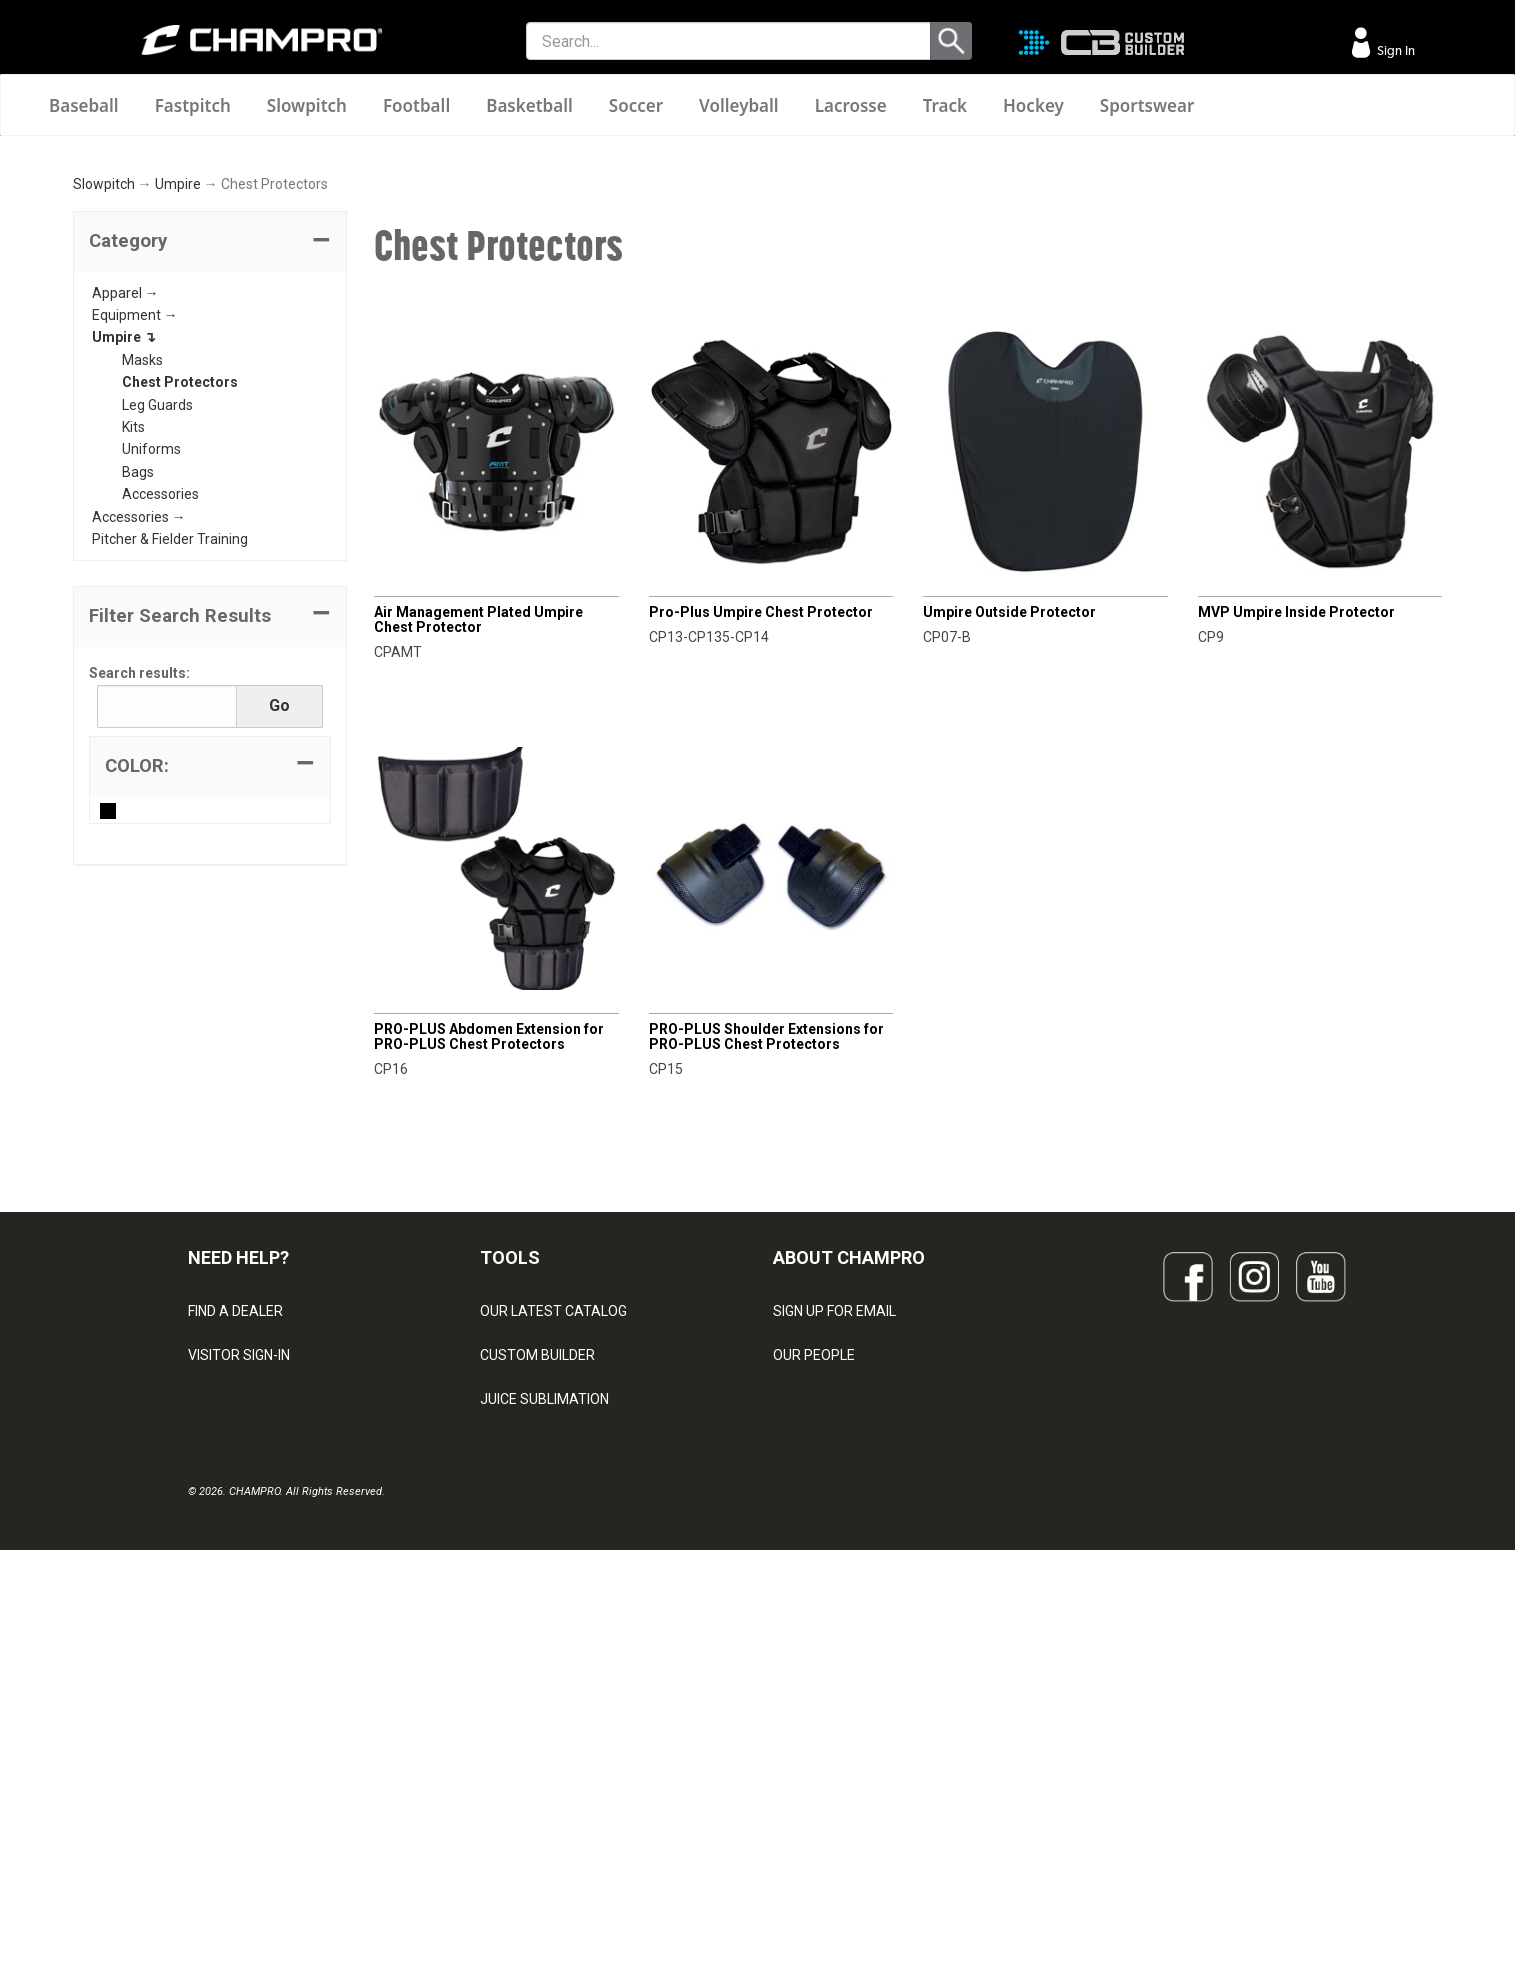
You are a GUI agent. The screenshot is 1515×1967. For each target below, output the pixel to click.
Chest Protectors (180, 636)
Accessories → (139, 770)
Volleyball (739, 105)
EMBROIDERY (523, 1829)
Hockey (1033, 105)
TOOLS (510, 1511)
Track (945, 105)
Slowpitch (307, 105)
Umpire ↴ (124, 591)
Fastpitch (193, 105)
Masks (142, 614)
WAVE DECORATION (543, 1697)
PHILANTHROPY (824, 1697)
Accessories (160, 748)
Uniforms (151, 703)
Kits (133, 681)
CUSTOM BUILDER (537, 1609)
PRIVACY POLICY (241, 1741)
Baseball (84, 105)
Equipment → (135, 569)
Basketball (529, 105)
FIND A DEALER (235, 1565)
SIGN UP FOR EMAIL (834, 1565)
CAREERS (804, 1741)
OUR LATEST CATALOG (553, 1565)
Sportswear (1147, 105)
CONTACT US (230, 1653)
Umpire (178, 438)
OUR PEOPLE (814, 1609)
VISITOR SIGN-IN (239, 1609)
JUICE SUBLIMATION (544, 1653)
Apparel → (125, 546)
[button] (210, 496)
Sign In (1394, 50)
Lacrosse (851, 105)
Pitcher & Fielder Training (170, 793)
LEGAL (208, 1697)
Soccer (636, 105)
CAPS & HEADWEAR (543, 1785)
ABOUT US (807, 1653)
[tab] (210, 496)
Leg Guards (157, 658)
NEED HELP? (238, 1511)
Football (416, 105)
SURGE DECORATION (546, 1741)
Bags (138, 726)
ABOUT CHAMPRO (849, 1511)
